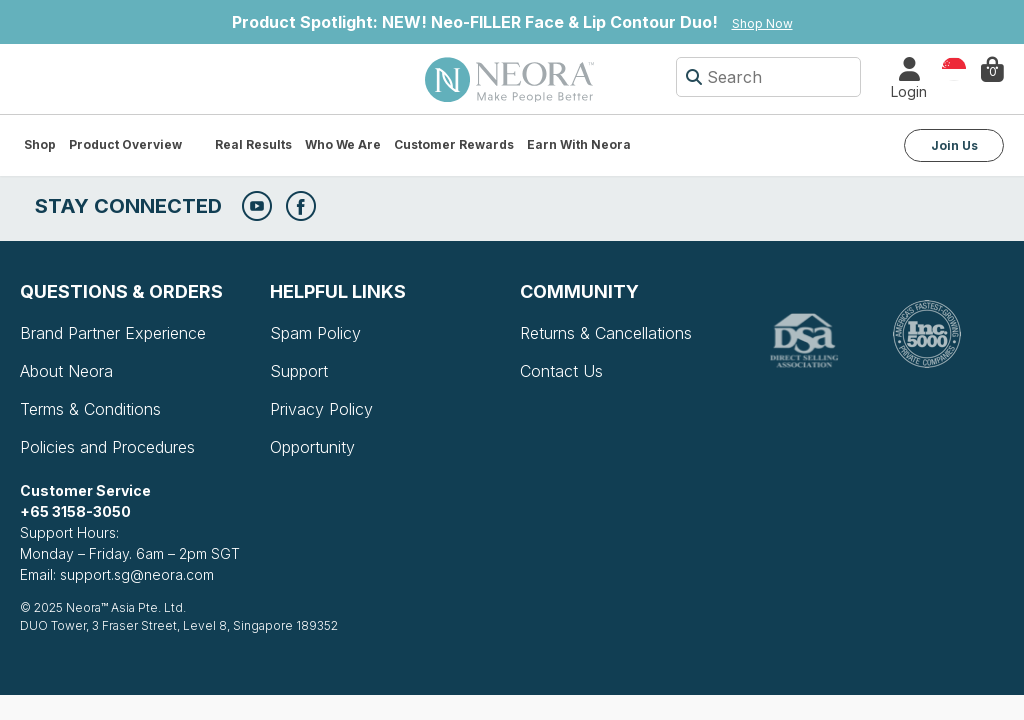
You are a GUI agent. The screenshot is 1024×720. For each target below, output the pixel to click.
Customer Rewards (454, 144)
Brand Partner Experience (113, 333)
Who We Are (343, 144)
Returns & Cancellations (606, 333)
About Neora (66, 371)
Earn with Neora (579, 144)
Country (954, 67)
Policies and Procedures (107, 447)
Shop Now (762, 23)
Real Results (253, 144)
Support (299, 371)
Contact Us (561, 371)
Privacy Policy (321, 409)
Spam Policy (315, 333)
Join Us (954, 145)
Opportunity (312, 447)
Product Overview (125, 144)
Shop (40, 144)
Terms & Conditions (90, 409)
